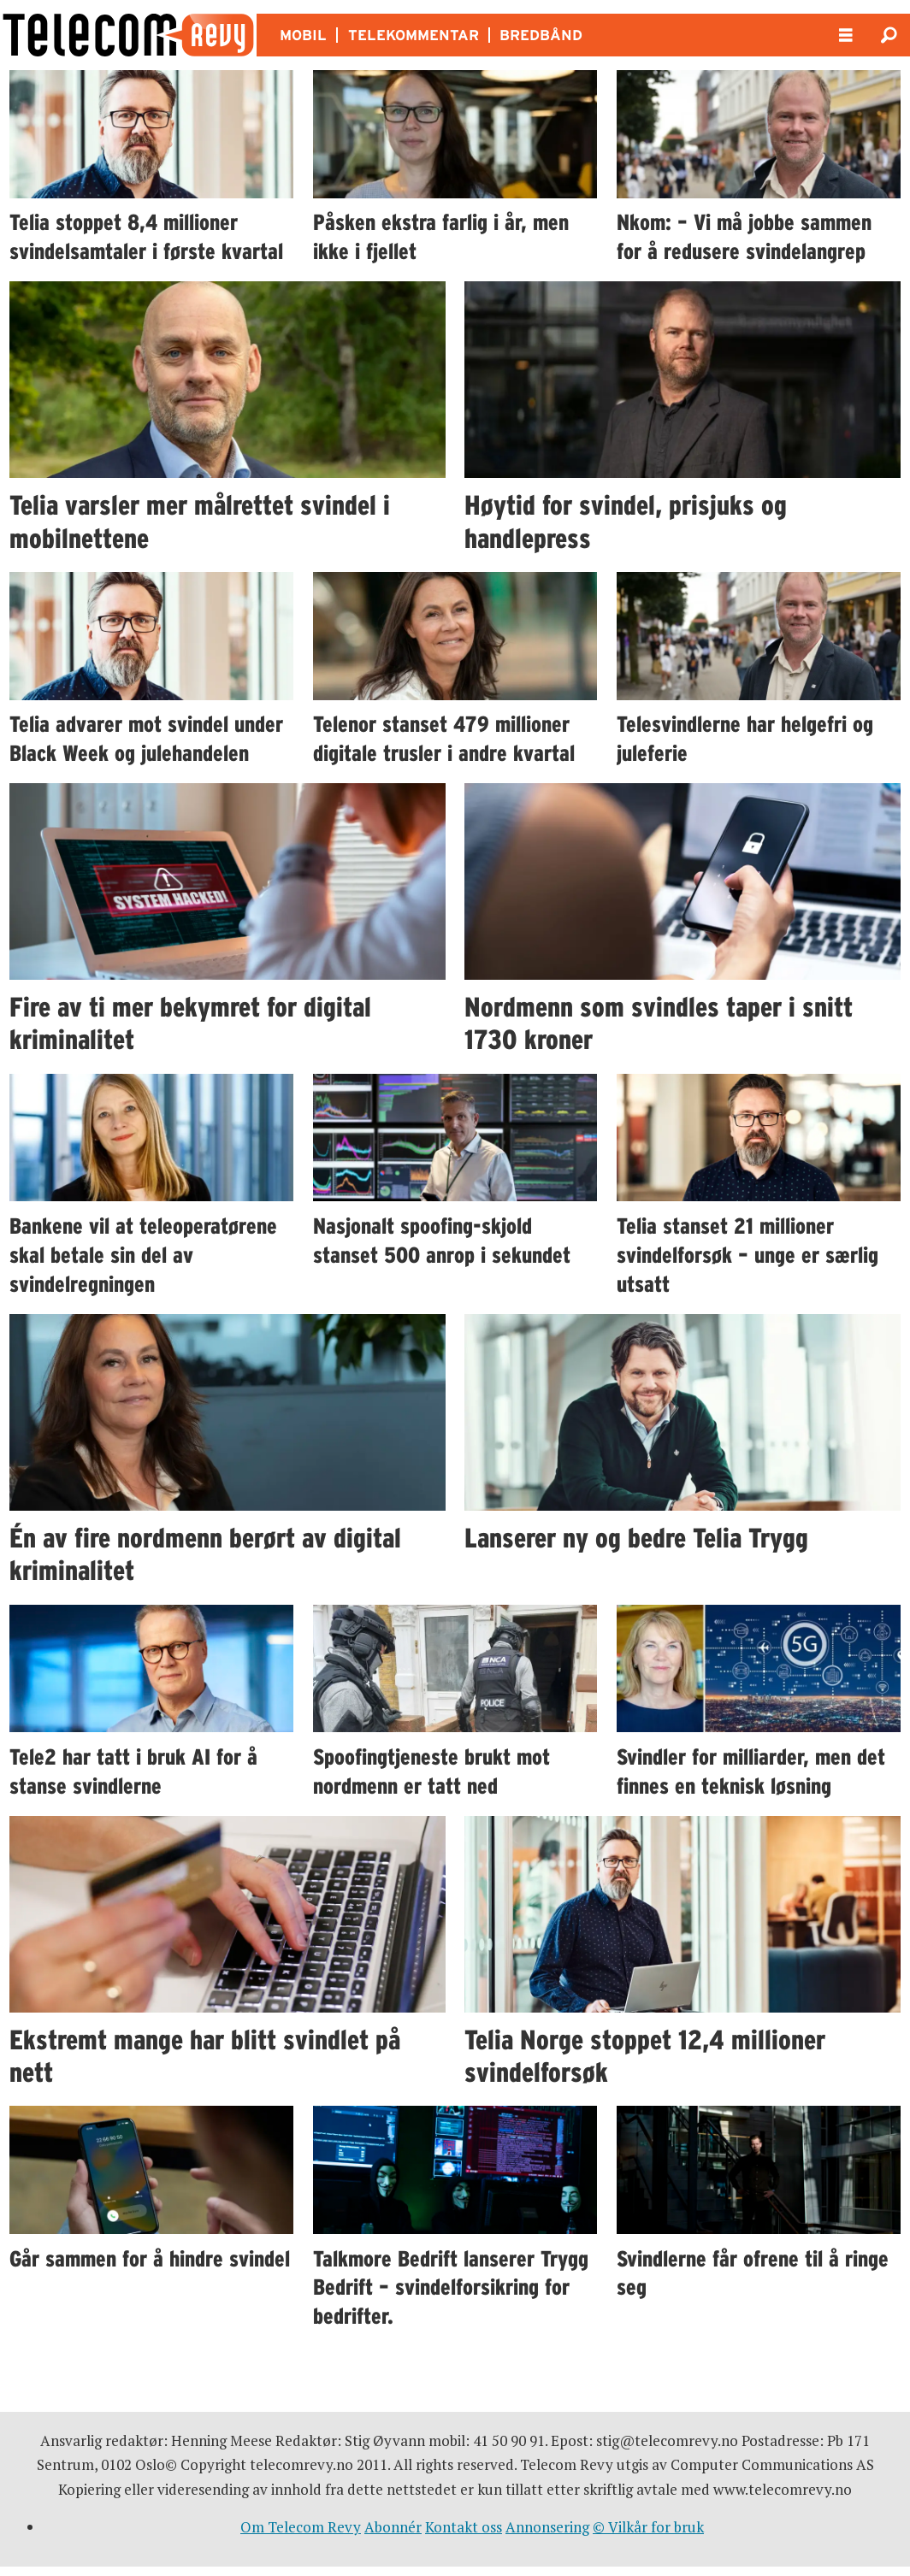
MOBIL (303, 35)
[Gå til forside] (128, 35)
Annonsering (547, 2527)
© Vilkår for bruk (648, 2527)
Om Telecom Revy (300, 2527)
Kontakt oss (463, 2527)
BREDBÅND (540, 35)
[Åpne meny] (846, 35)
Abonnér (393, 2527)
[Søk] (888, 35)
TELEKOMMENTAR (413, 35)
